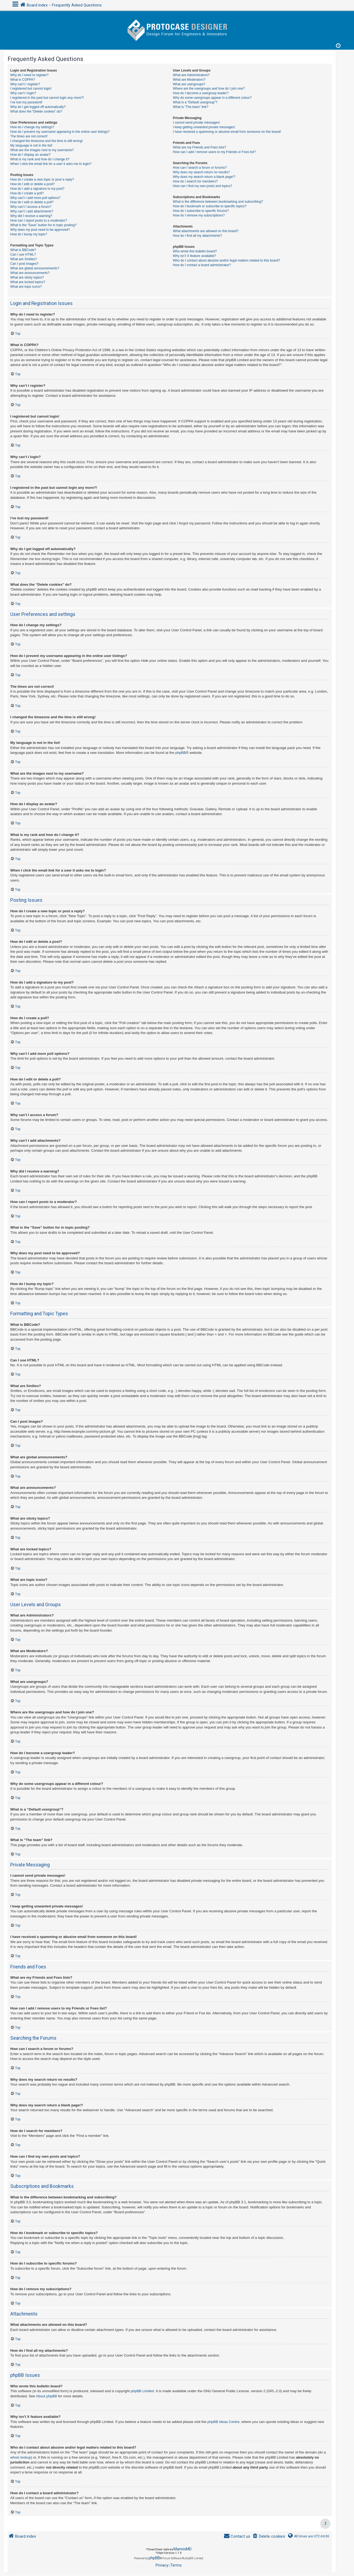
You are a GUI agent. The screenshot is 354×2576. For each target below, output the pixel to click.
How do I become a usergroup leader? (201, 93)
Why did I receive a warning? (31, 216)
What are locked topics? (27, 282)
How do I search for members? (195, 181)
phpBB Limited (142, 2391)
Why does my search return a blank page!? (204, 177)
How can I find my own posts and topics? (202, 186)
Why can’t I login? (23, 93)
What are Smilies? (23, 259)
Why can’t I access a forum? (30, 207)
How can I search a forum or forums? (200, 168)
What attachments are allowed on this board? (206, 231)
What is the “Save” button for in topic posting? (43, 225)
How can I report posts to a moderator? (38, 220)
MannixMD (182, 2549)
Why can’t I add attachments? (31, 211)
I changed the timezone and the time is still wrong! (46, 141)
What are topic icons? (26, 287)
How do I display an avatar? (30, 155)
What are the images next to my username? (42, 150)
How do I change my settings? (32, 127)
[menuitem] (268, 2536)
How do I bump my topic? (28, 234)
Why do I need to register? (29, 75)
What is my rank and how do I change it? (39, 159)
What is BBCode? (23, 250)
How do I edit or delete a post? (32, 184)
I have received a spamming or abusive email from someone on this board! (227, 132)
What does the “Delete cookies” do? (36, 111)
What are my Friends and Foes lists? (199, 147)
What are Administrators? (191, 75)
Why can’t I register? (25, 84)
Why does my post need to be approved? (40, 230)
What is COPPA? (22, 80)
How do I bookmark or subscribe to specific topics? (209, 206)
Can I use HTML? (23, 254)
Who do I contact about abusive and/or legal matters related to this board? (226, 260)
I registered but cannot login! (31, 88)
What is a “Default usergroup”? (195, 102)
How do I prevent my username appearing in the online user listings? (60, 132)
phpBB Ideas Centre (223, 2422)
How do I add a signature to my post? (37, 189)
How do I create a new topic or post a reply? (42, 179)
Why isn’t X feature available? (194, 256)
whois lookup (20, 2457)
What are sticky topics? (27, 277)
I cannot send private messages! (196, 122)
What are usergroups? (189, 84)
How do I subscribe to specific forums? (201, 211)
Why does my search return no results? (201, 172)
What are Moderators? (189, 80)
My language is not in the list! (31, 145)
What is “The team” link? (190, 107)
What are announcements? (29, 273)
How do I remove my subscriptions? (199, 215)
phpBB (180, 753)
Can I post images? (24, 264)
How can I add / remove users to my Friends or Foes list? (214, 152)
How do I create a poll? (27, 193)
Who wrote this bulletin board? (195, 251)
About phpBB (46, 2396)
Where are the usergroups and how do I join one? (209, 88)
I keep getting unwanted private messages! (204, 127)
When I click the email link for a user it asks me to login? (50, 164)
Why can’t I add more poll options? (35, 198)
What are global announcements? (34, 268)
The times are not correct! (29, 136)
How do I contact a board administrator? (202, 265)
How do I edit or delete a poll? (32, 202)
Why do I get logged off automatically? (38, 107)
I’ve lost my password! (26, 102)
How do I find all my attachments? (197, 236)
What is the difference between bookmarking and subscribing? (218, 202)
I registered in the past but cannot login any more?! (47, 98)
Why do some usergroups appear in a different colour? (212, 98)
